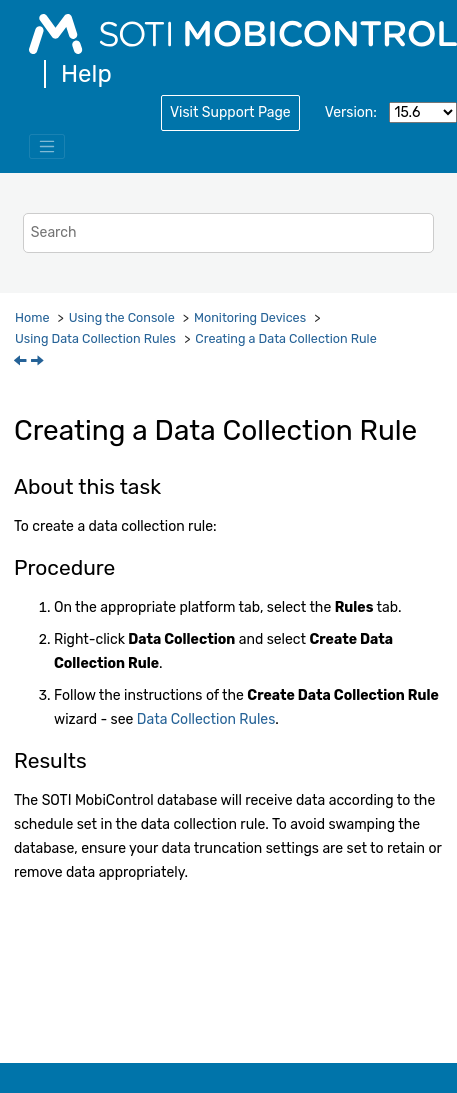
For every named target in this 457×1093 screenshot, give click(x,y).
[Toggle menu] (47, 147)
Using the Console (122, 317)
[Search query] (228, 232)
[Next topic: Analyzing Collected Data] (39, 362)
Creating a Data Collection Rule (285, 338)
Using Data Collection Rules (95, 338)
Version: (351, 112)
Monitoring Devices (250, 317)
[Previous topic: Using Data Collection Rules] (22, 362)
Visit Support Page (230, 112)
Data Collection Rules (206, 719)
